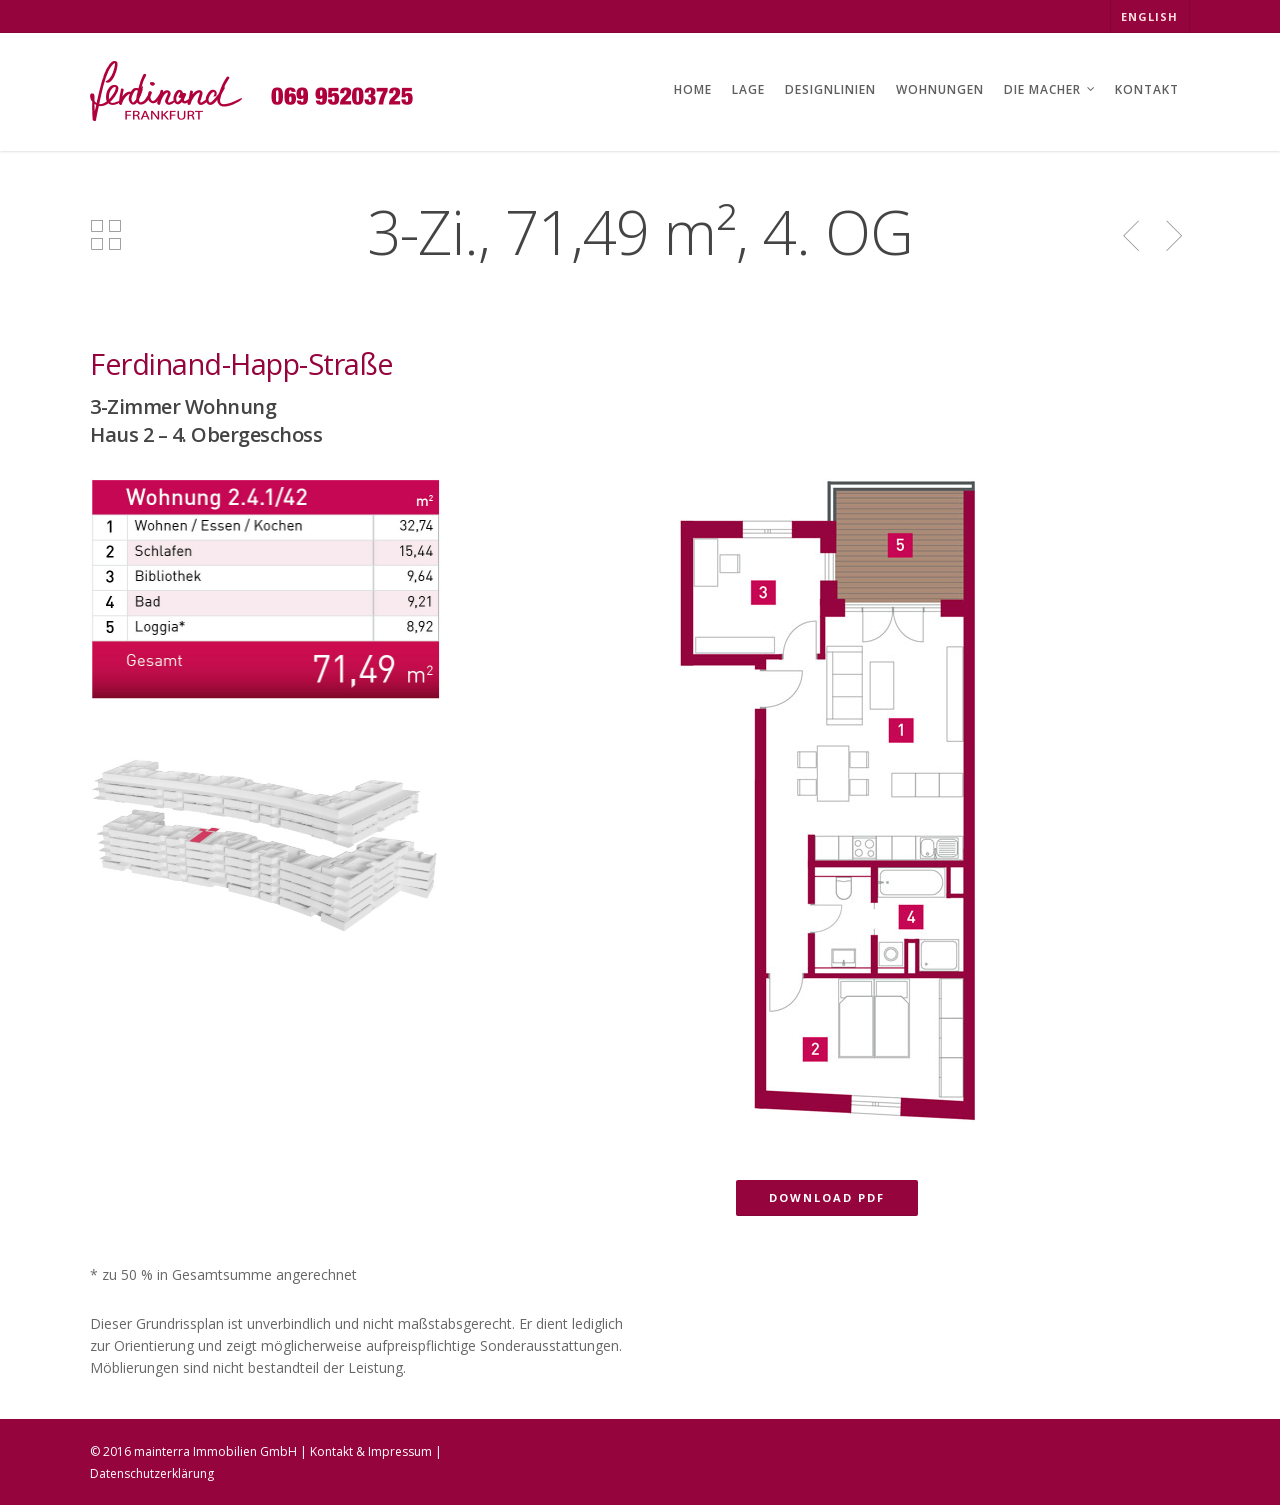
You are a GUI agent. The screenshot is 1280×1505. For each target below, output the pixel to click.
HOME (693, 89)
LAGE (748, 89)
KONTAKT (1147, 89)
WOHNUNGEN (940, 89)
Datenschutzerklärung (152, 1473)
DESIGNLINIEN (830, 89)
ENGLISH (1149, 16)
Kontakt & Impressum (371, 1451)
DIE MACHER (1050, 91)
